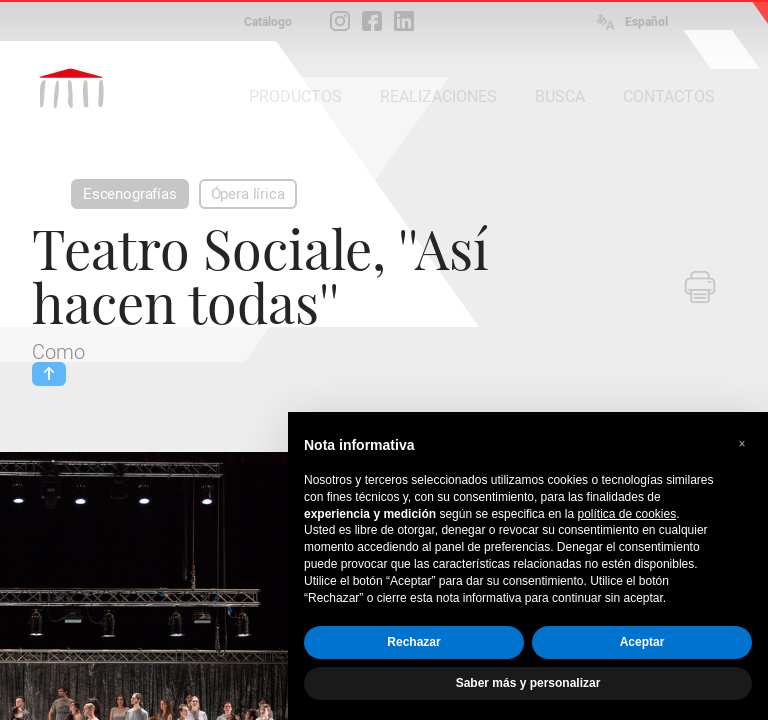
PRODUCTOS (295, 96)
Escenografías (130, 194)
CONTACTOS (669, 96)
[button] (742, 444)
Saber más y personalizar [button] (528, 683)
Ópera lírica (248, 194)
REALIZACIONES (438, 96)
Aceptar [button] (642, 642)
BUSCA (560, 96)
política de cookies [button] (626, 514)
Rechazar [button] (413, 642)
